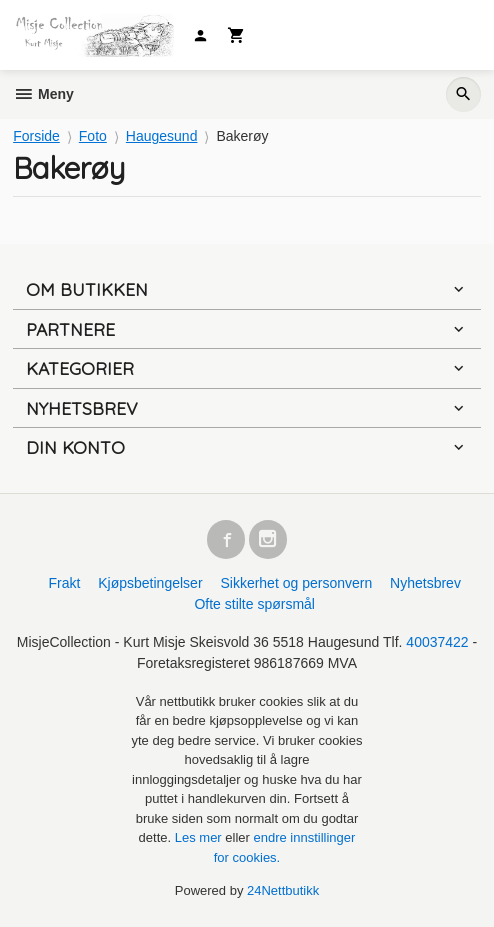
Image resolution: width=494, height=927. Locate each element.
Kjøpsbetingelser (150, 583)
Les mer (200, 837)
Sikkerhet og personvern (296, 583)
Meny (43, 94)
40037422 (437, 642)
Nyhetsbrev (425, 583)
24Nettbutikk (283, 890)
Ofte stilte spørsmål (254, 604)
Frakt (64, 583)
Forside (36, 136)
